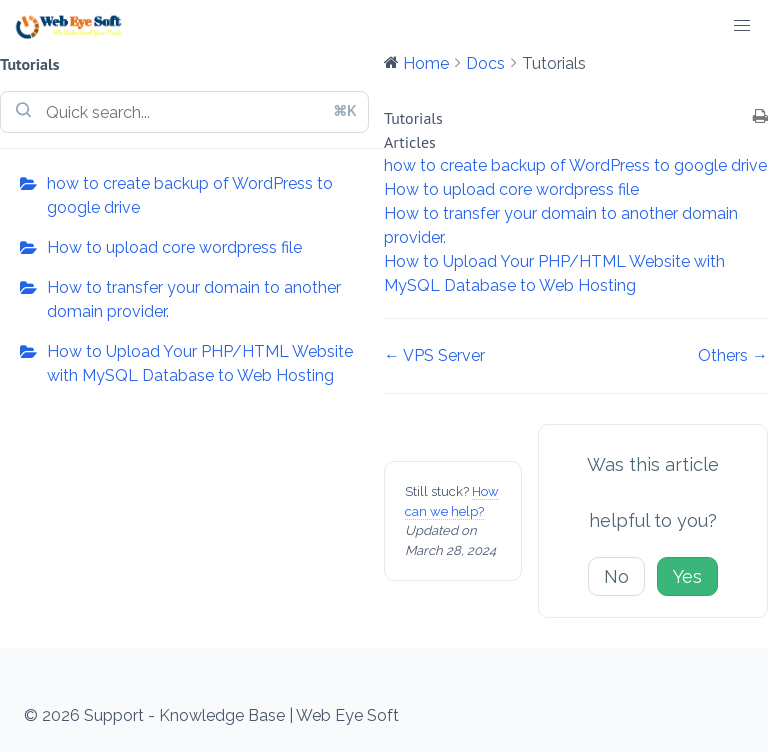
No (616, 576)
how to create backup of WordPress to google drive (190, 195)
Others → (733, 355)
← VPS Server (434, 355)
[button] (742, 26)
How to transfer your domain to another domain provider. (194, 299)
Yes (687, 576)
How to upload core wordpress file (174, 247)
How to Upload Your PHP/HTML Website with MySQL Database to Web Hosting (200, 363)
